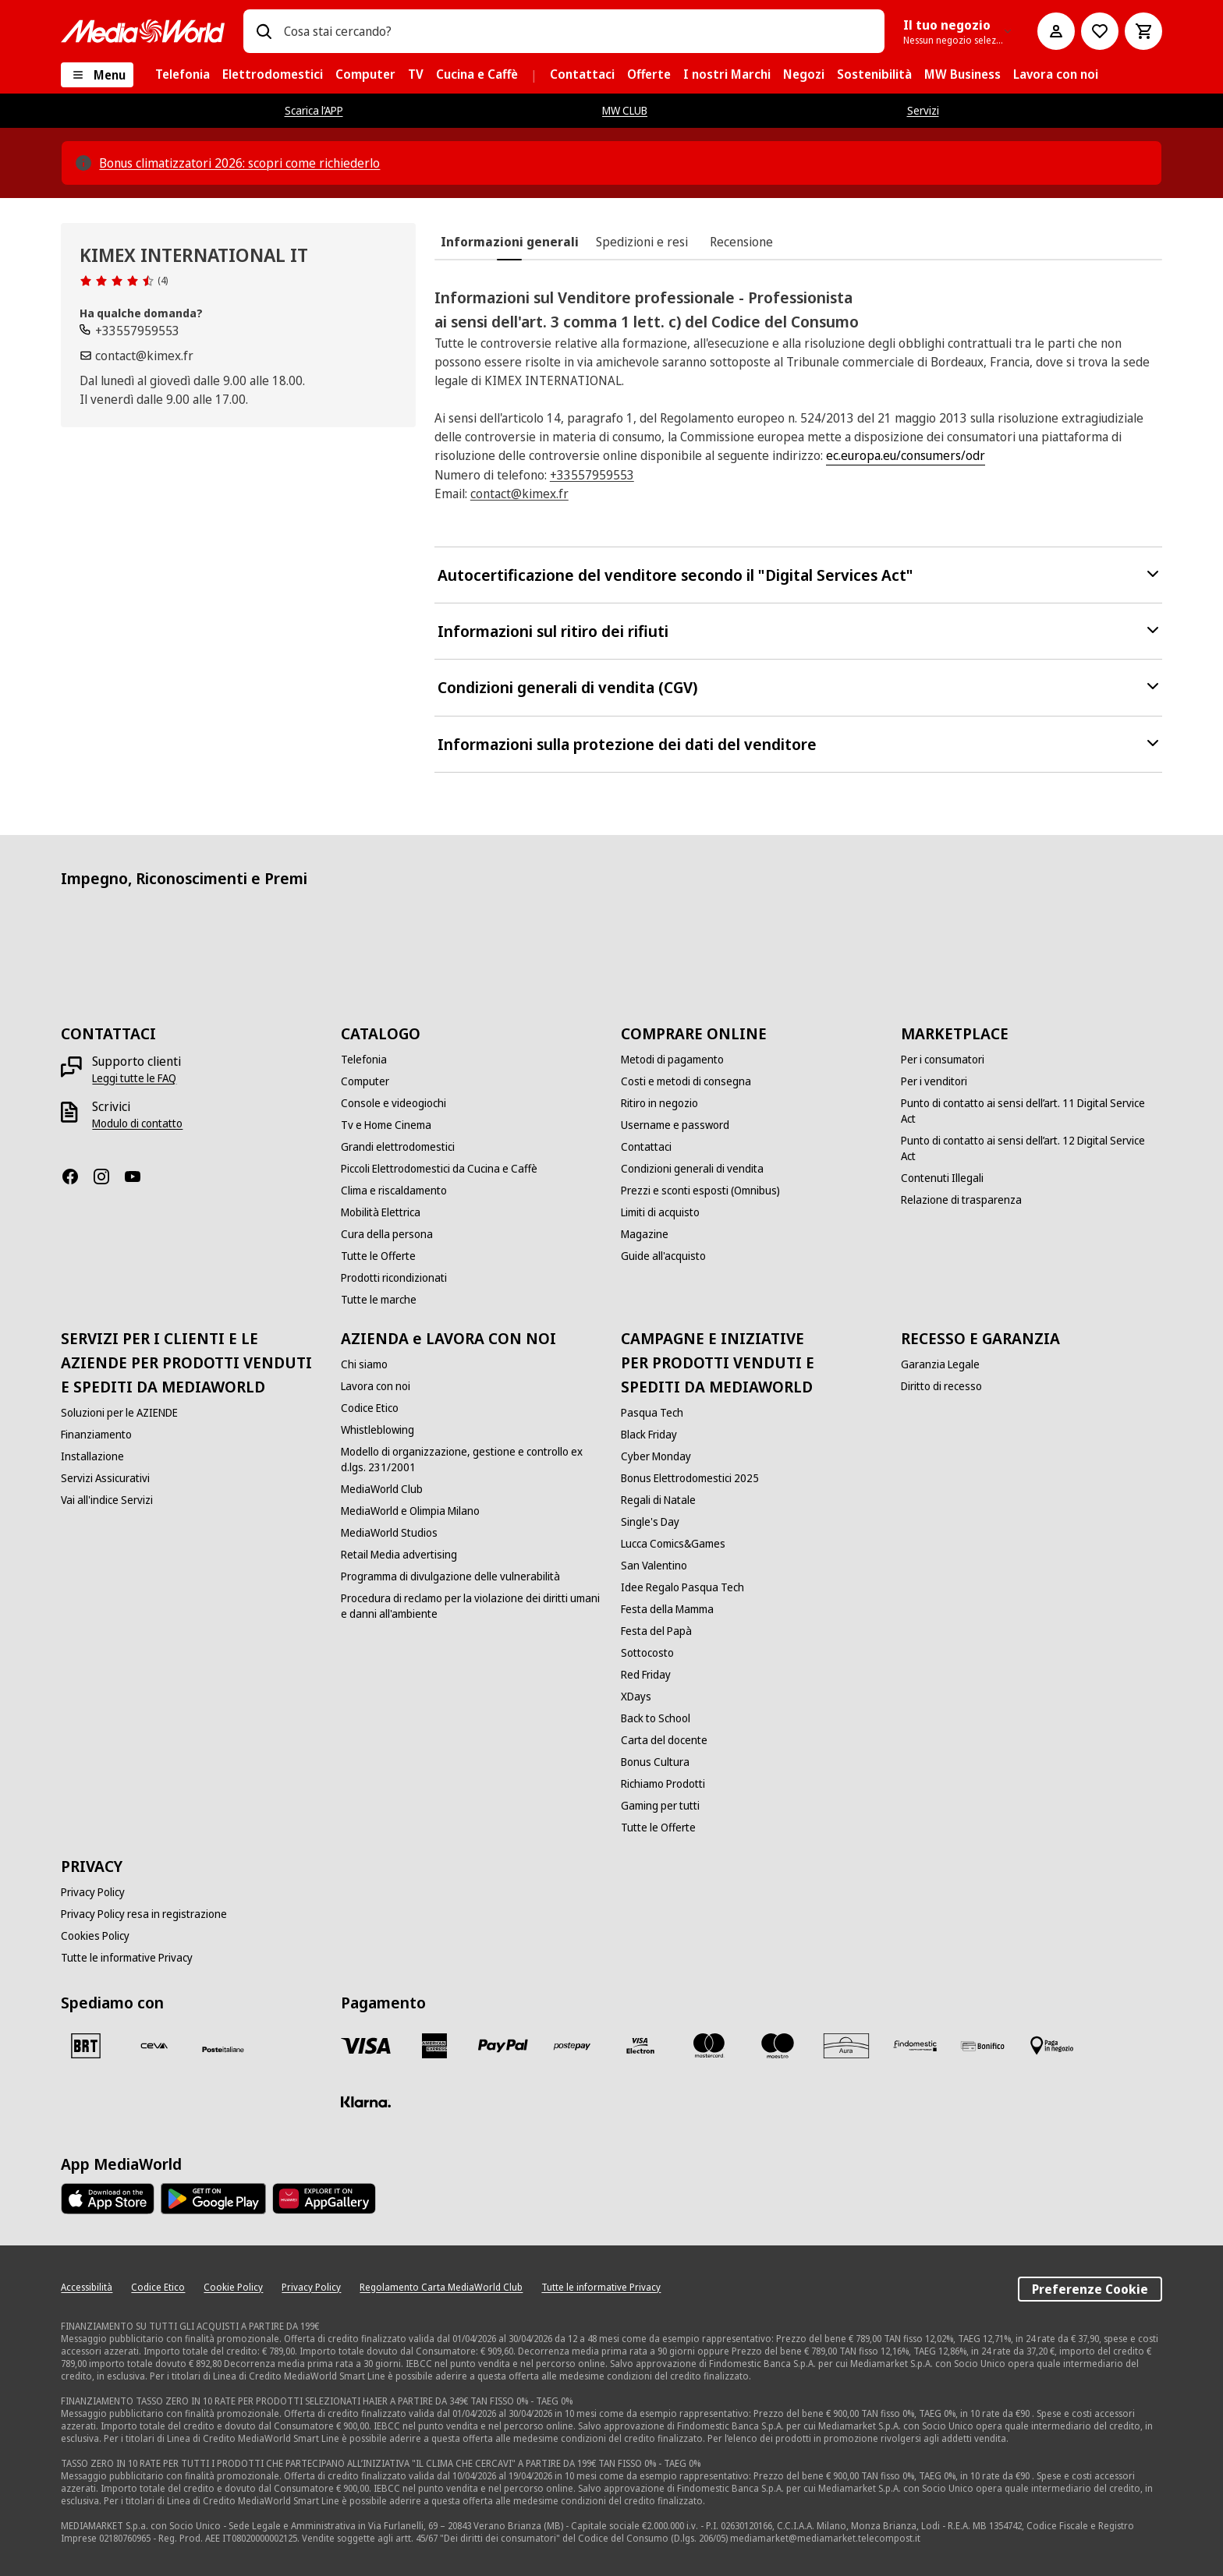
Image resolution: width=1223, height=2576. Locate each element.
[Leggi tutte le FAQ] (134, 1078)
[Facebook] (76, 1176)
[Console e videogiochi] (393, 1103)
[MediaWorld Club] (382, 1489)
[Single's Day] (650, 1522)
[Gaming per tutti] (660, 1805)
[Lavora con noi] (375, 1386)
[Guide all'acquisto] (663, 1256)
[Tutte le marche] (379, 1299)
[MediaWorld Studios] (389, 1533)
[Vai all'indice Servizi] (107, 1500)
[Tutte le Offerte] (378, 1256)
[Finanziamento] (96, 1434)
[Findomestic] (915, 2045)
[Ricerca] (263, 31)
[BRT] (86, 2045)
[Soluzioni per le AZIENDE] (119, 1413)
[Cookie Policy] (233, 2287)
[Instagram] (107, 1176)
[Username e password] (675, 1125)
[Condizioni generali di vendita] (692, 1169)
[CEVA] (154, 2045)
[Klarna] (366, 2101)
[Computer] (365, 1081)
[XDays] (636, 1696)
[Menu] (97, 74)
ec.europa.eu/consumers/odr (905, 455)
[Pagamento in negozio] (1052, 2045)
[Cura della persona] (387, 1234)
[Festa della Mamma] (667, 1609)
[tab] (509, 241)
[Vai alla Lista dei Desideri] (1099, 31)
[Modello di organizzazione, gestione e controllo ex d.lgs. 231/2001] (471, 1459)
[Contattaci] (646, 1147)
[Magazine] (644, 1234)
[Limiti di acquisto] (660, 1212)
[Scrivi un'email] (136, 355)
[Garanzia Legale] (940, 1364)
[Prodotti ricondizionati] (394, 1278)
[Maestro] (778, 2045)
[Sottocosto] (647, 1653)
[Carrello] (1143, 31)
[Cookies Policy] (95, 1936)
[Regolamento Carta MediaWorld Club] (441, 2287)
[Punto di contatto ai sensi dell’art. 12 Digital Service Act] (1031, 1148)
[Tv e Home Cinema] (386, 1125)
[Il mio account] (1056, 31)
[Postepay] (572, 2045)
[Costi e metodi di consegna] (686, 1081)
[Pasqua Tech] (652, 1413)
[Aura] (846, 2045)
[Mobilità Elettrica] (380, 1212)
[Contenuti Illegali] (942, 1178)
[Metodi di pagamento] (672, 1059)
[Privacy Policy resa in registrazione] (144, 1914)
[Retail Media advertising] (399, 1554)
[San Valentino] (654, 1565)
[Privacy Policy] (93, 1892)
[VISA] (366, 2045)
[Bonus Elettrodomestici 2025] (690, 1478)
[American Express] (434, 2045)
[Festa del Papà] (656, 1631)
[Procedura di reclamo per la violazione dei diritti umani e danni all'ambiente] (471, 1606)
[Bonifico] (984, 2045)
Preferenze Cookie (1090, 2289)
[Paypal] (503, 2045)
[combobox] (577, 31)
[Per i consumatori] (942, 1059)
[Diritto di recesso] (941, 1386)
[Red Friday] (646, 1675)
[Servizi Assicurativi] (105, 1478)
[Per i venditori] (934, 1081)
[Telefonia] (364, 1059)
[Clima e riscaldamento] (394, 1190)
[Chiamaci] (129, 330)
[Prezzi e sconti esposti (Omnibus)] (700, 1190)
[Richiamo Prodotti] (663, 1784)
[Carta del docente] (664, 1740)
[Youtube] (138, 1176)
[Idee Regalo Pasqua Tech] (682, 1587)
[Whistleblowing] (377, 1430)
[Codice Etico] (370, 1408)
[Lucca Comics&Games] (673, 1544)
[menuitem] (182, 74)
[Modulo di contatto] (137, 1123)
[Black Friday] (649, 1434)
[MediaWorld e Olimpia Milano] (410, 1511)
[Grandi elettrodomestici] (398, 1147)
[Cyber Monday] (656, 1456)
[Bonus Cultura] (655, 1762)
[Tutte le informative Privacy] (127, 1958)
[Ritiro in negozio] (659, 1103)
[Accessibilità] (86, 2287)
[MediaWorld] (143, 30)
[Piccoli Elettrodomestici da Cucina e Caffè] (439, 1169)
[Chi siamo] (364, 1364)
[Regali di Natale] (658, 1500)
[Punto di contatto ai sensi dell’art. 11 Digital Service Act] (1031, 1111)
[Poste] (223, 2048)
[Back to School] (655, 1718)
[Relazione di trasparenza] (961, 1200)
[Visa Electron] (640, 2045)
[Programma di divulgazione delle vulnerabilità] (450, 1576)
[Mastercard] (709, 2045)
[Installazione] (92, 1456)
